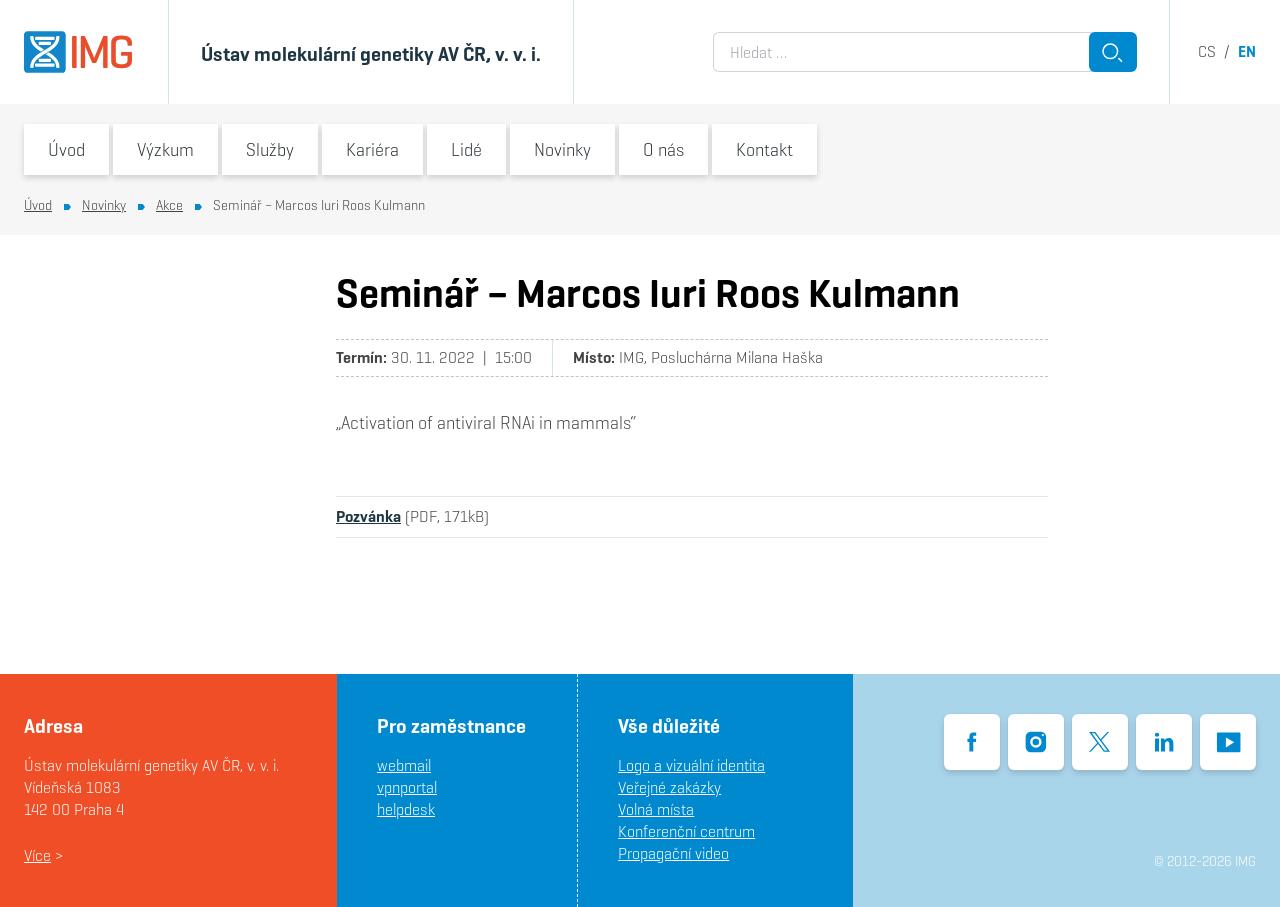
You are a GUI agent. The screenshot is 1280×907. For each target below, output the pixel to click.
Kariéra (372, 149)
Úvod (66, 149)
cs (1207, 51)
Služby (270, 149)
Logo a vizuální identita (691, 765)
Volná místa (656, 809)
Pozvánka (368, 516)
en (1247, 51)
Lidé (466, 149)
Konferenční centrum (686, 831)
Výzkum (165, 149)
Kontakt (764, 149)
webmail (404, 765)
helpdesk (406, 809)
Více (37, 855)
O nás (663, 149)
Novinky (562, 149)
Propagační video (673, 853)
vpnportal (407, 787)
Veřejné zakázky (669, 787)
